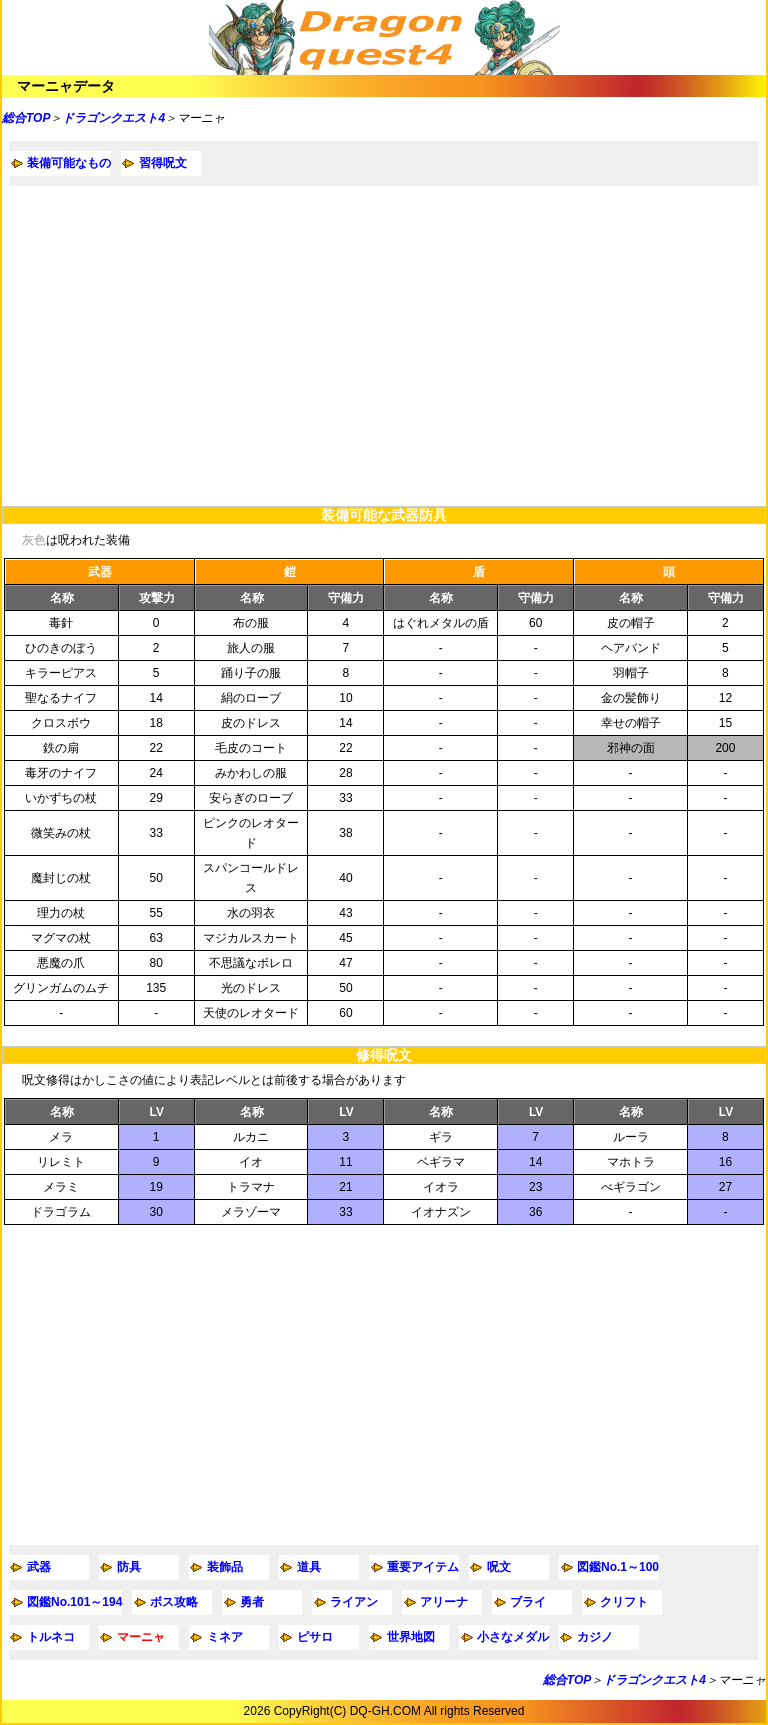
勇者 (252, 1602)
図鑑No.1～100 (618, 1567)
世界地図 (411, 1637)
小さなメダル (513, 1637)
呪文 (499, 1567)
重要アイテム (423, 1567)
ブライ (528, 1602)
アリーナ (444, 1602)
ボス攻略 (174, 1602)
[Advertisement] (384, 346)
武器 (39, 1567)
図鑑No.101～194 (74, 1602)
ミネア (225, 1637)
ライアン (354, 1602)
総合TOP (26, 118)
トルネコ (51, 1637)
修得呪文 (384, 1055)
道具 (309, 1567)
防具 (129, 1567)
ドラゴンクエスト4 (113, 118)
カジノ (595, 1637)
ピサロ (315, 1637)
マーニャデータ (66, 86)
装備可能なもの (69, 163)
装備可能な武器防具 (384, 515)
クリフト (624, 1602)
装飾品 (225, 1567)
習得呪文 (163, 163)
